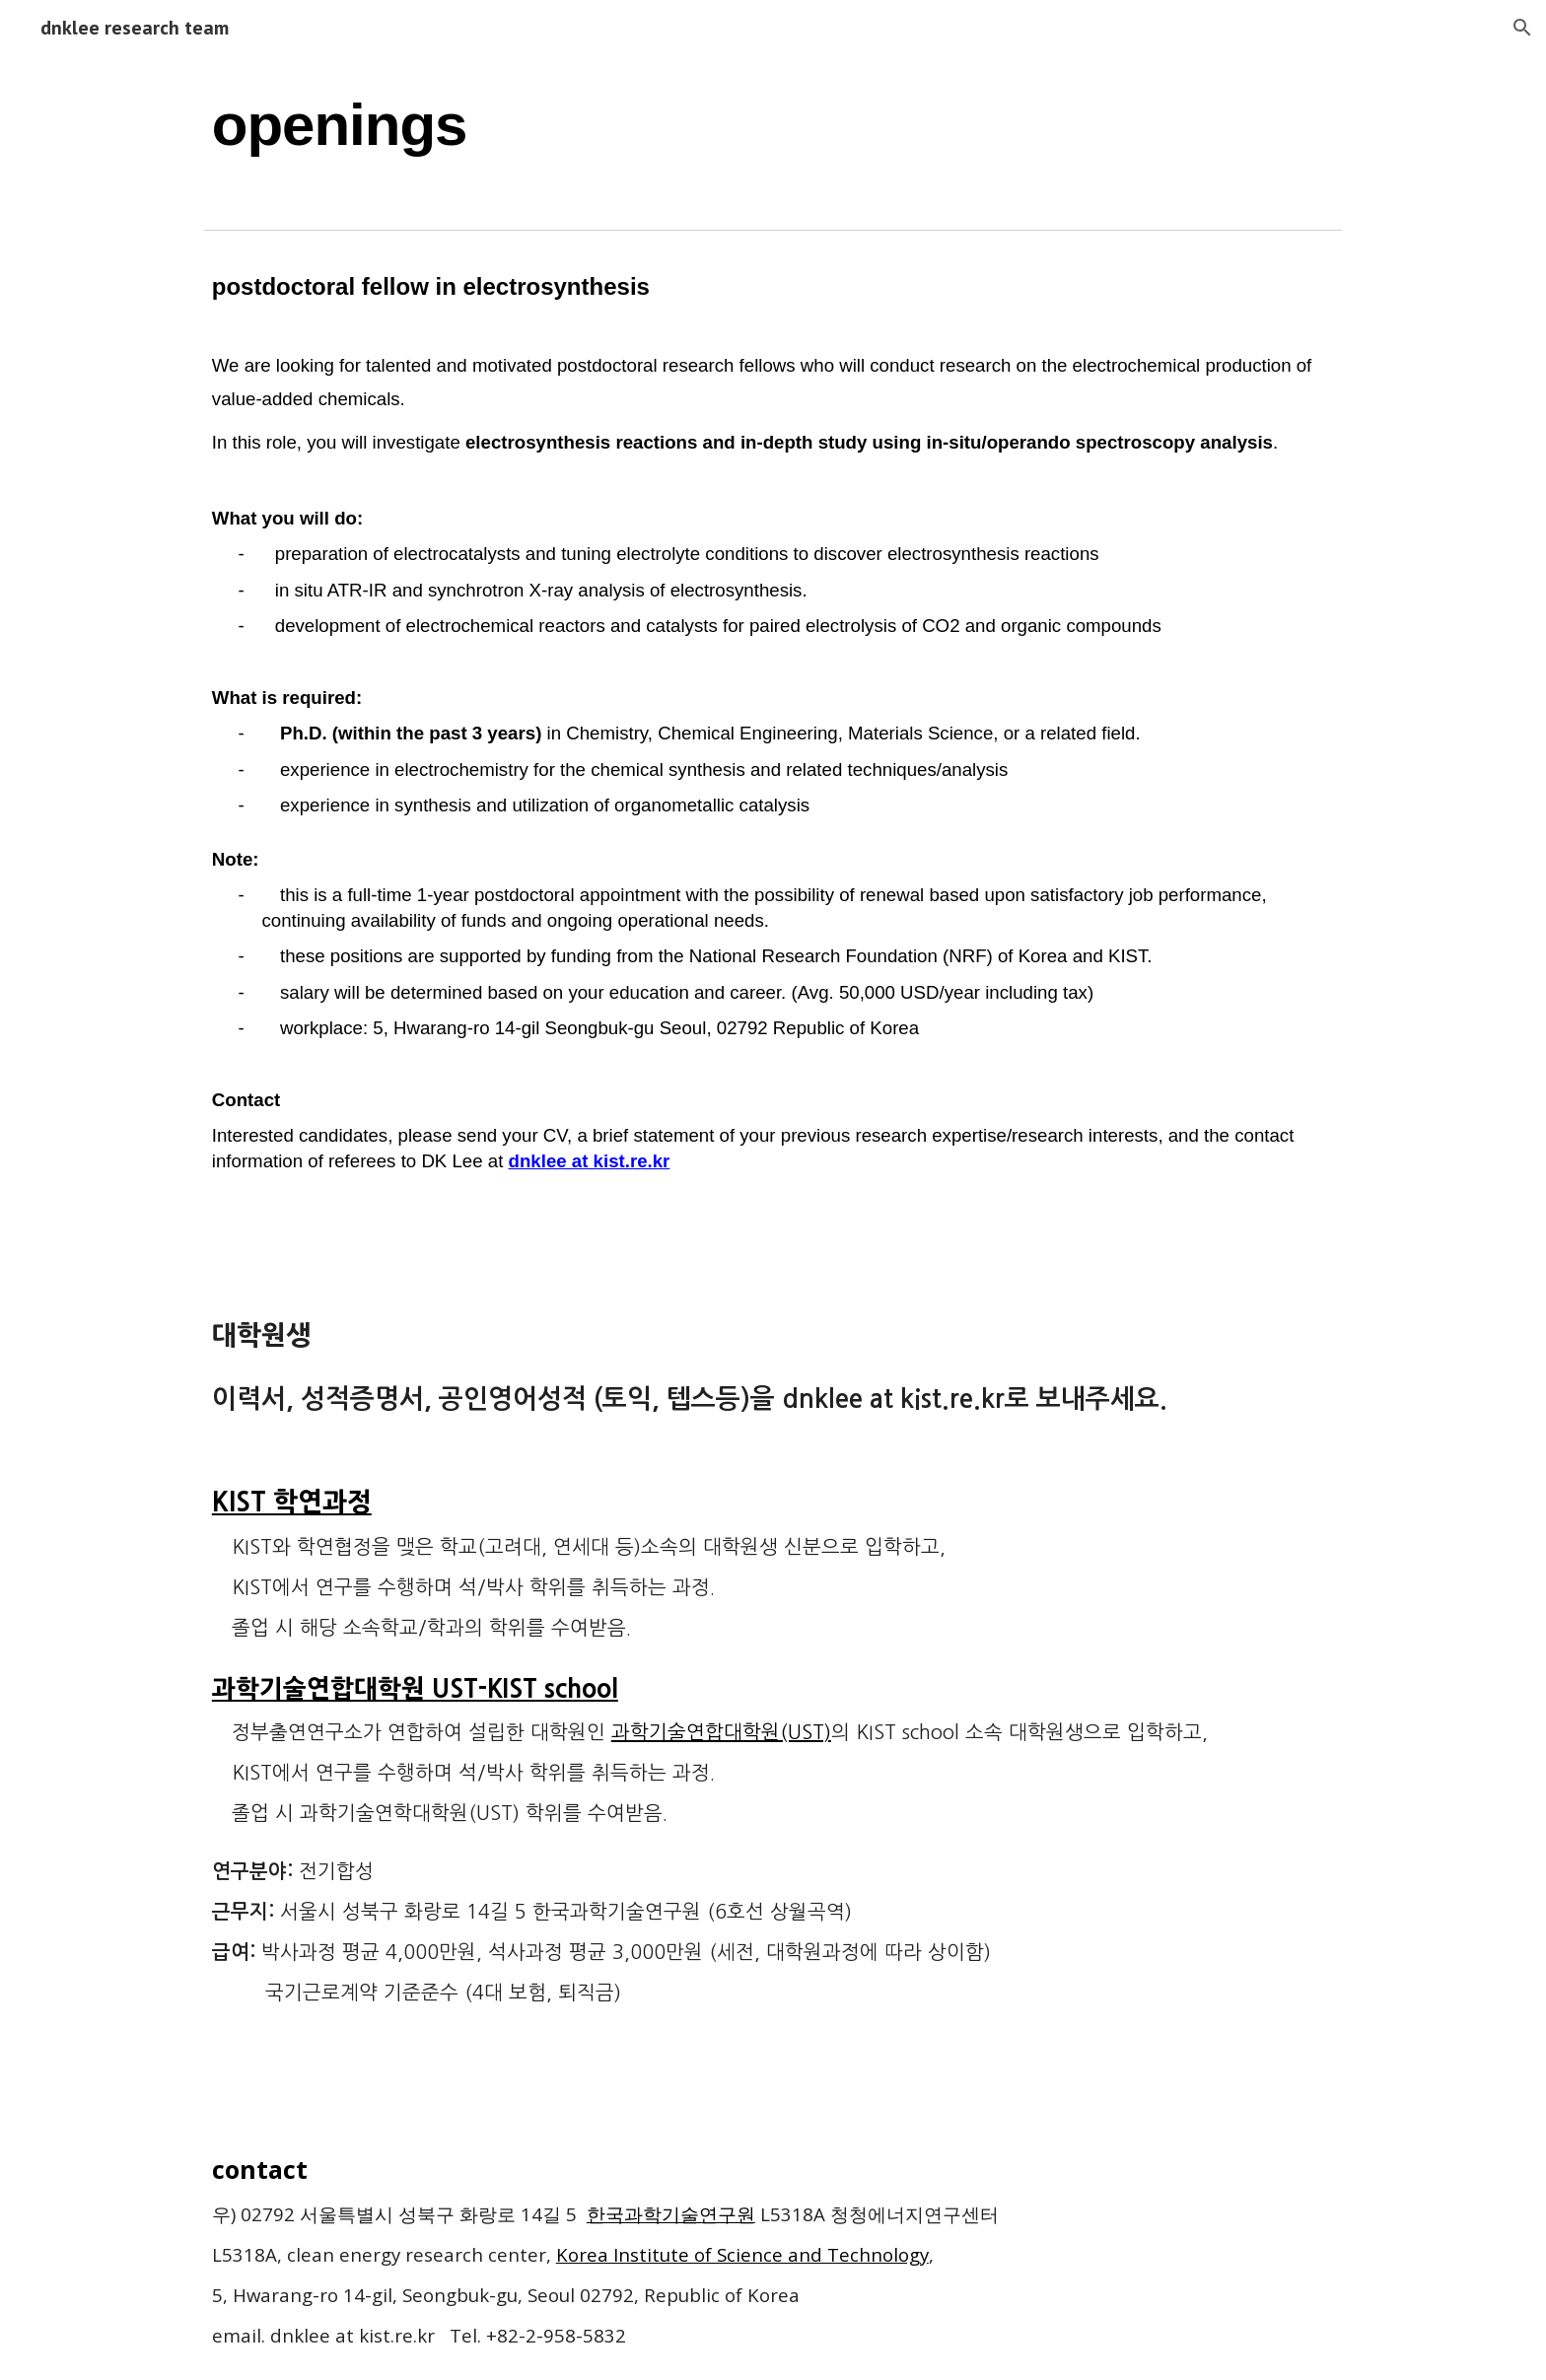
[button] (1522, 27)
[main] (773, 124)
